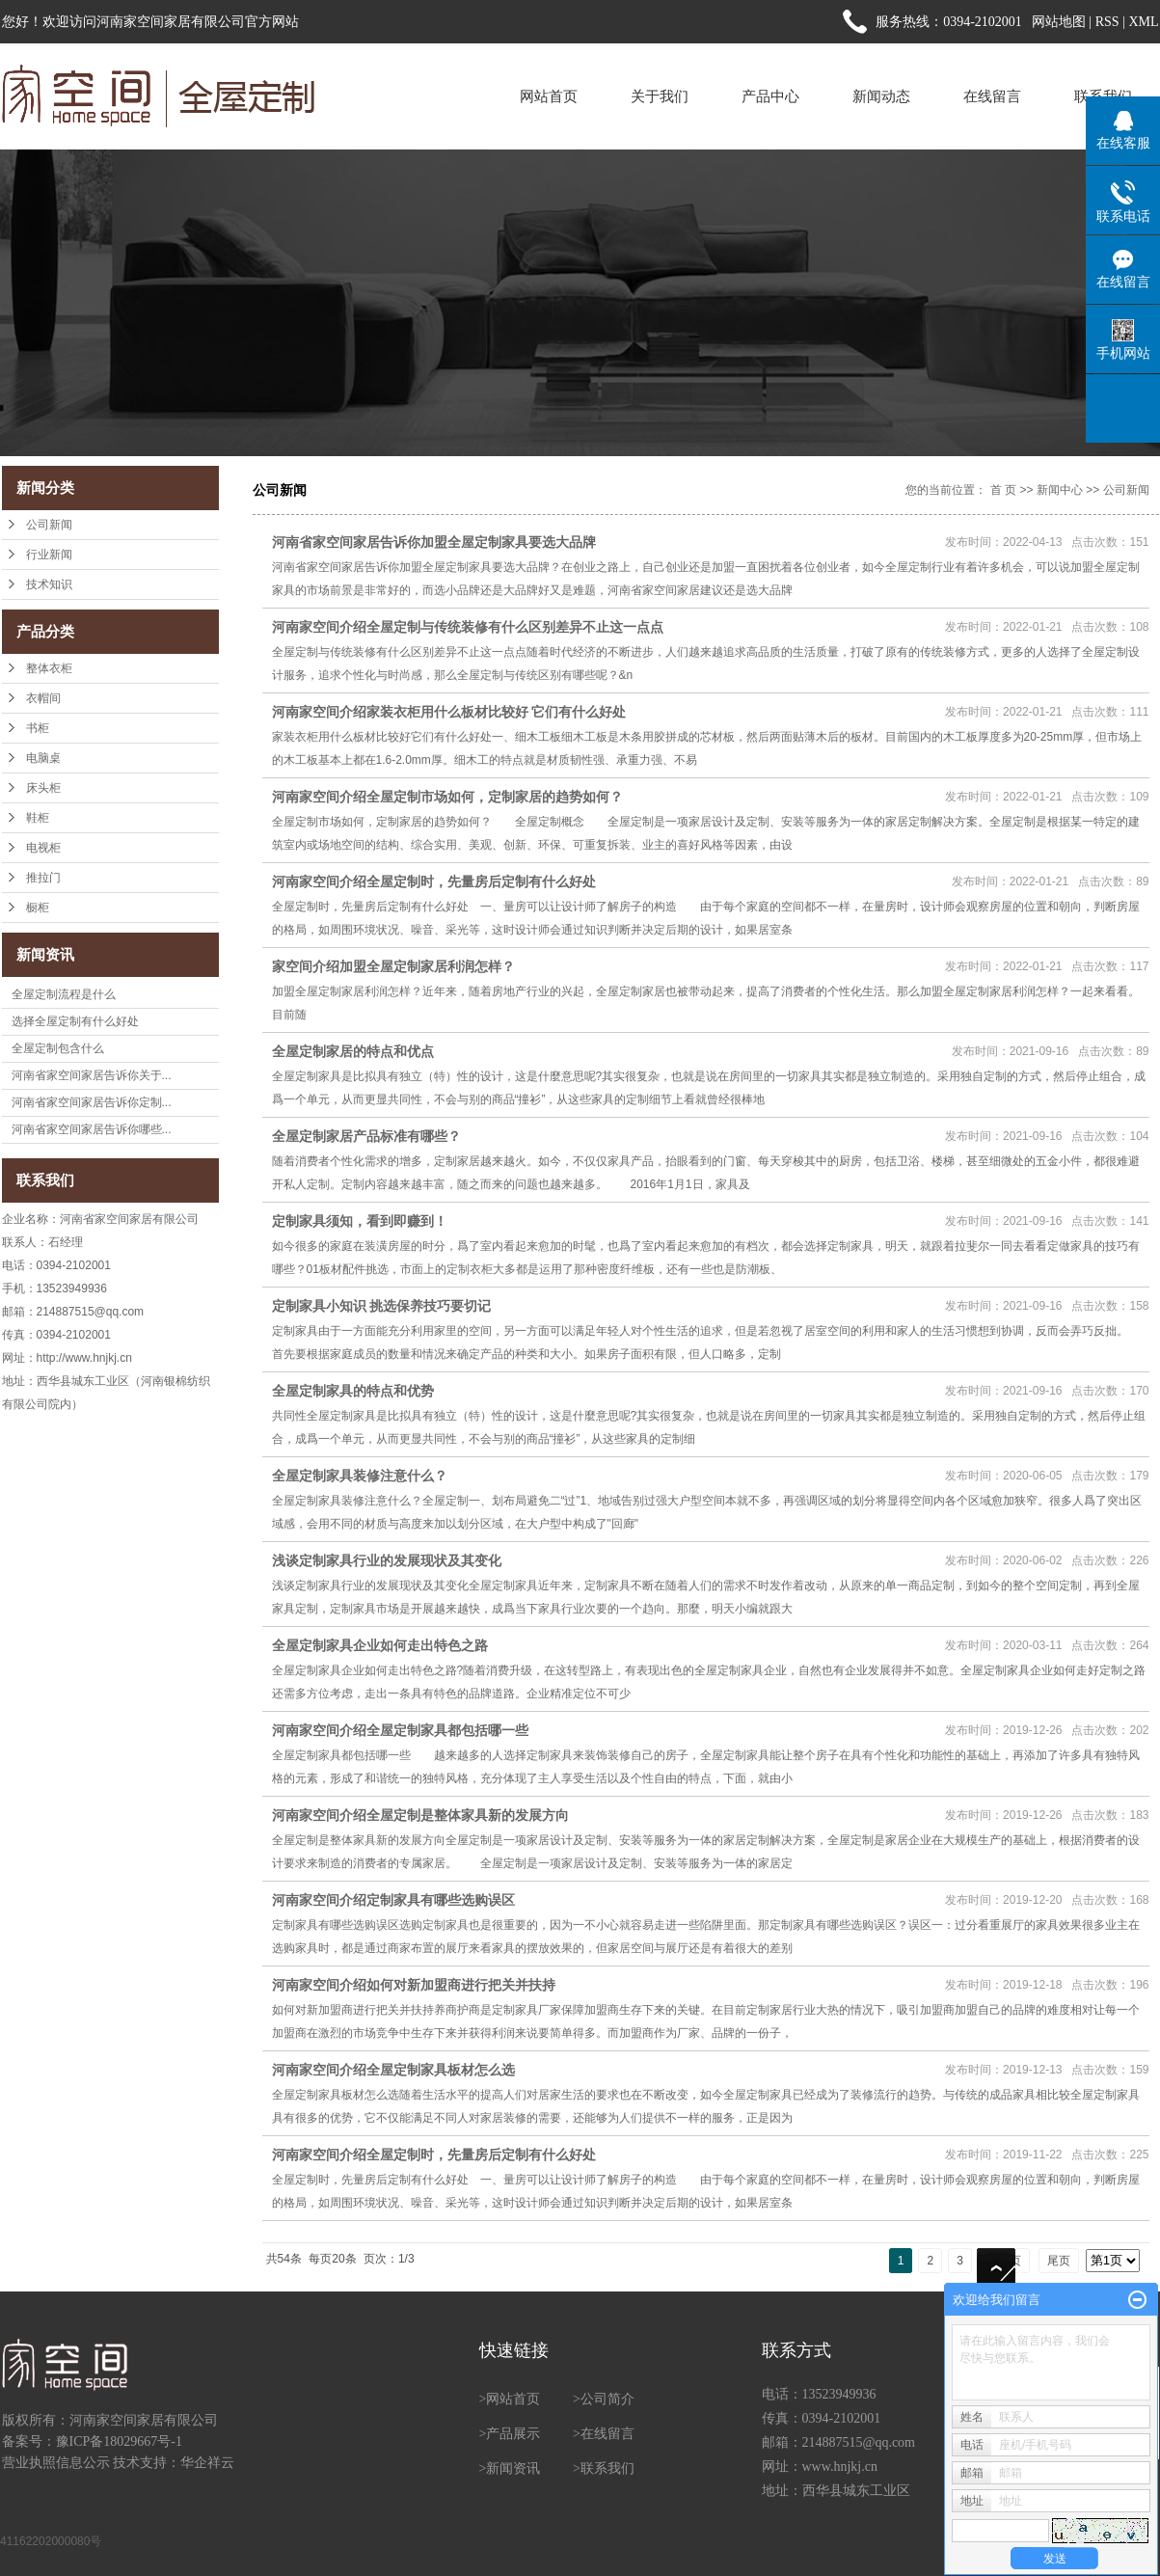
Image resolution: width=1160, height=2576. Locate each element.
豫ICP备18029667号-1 (119, 2441)
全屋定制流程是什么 (64, 994)
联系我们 (607, 2468)
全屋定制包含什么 (58, 1048)
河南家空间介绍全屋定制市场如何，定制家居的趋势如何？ (447, 796)
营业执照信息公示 (56, 2462)
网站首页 (549, 96)
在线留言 (992, 96)
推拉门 (43, 877)
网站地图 (1059, 21)
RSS (1107, 21)
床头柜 (43, 788)
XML (1143, 21)
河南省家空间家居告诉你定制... (92, 1102)
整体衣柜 (49, 668)
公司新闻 (49, 524)
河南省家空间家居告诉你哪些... (92, 1129)
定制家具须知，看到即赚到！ (359, 1221)
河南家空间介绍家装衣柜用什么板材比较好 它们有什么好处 (449, 711)
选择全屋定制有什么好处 (75, 1021)
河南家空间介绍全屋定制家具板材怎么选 (393, 2069)
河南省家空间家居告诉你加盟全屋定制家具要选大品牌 (434, 542)
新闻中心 (1060, 490)
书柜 (37, 728)
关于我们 (659, 96)
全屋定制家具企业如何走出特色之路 (380, 1645)
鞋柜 (37, 818)
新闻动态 (881, 96)
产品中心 (770, 96)
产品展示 (513, 2434)
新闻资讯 (513, 2468)
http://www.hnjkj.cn (84, 1358)
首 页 (1003, 490)
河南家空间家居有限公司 (143, 2420)
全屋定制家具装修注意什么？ (359, 1475)
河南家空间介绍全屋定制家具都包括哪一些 (400, 1730)
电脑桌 (43, 758)
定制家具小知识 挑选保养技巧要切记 (382, 1306)
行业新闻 (49, 554)
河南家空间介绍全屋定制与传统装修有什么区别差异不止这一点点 (467, 627)
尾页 (1058, 2260)
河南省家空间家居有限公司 (129, 1219)
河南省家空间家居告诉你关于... (92, 1075)
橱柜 (37, 907)
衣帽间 (43, 698)
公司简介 (607, 2399)
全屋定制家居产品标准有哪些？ (366, 1136)
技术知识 (49, 584)
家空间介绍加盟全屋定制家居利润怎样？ (393, 966)
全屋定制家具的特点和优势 (353, 1390)
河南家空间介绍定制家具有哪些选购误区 (393, 1900)
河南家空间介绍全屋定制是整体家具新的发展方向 (420, 1815)
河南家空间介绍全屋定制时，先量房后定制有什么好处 (434, 881)
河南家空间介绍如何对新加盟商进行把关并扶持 (413, 1985)
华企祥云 (207, 2462)
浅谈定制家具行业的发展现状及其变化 (386, 1560)
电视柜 (43, 847)
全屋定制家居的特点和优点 (353, 1051)
